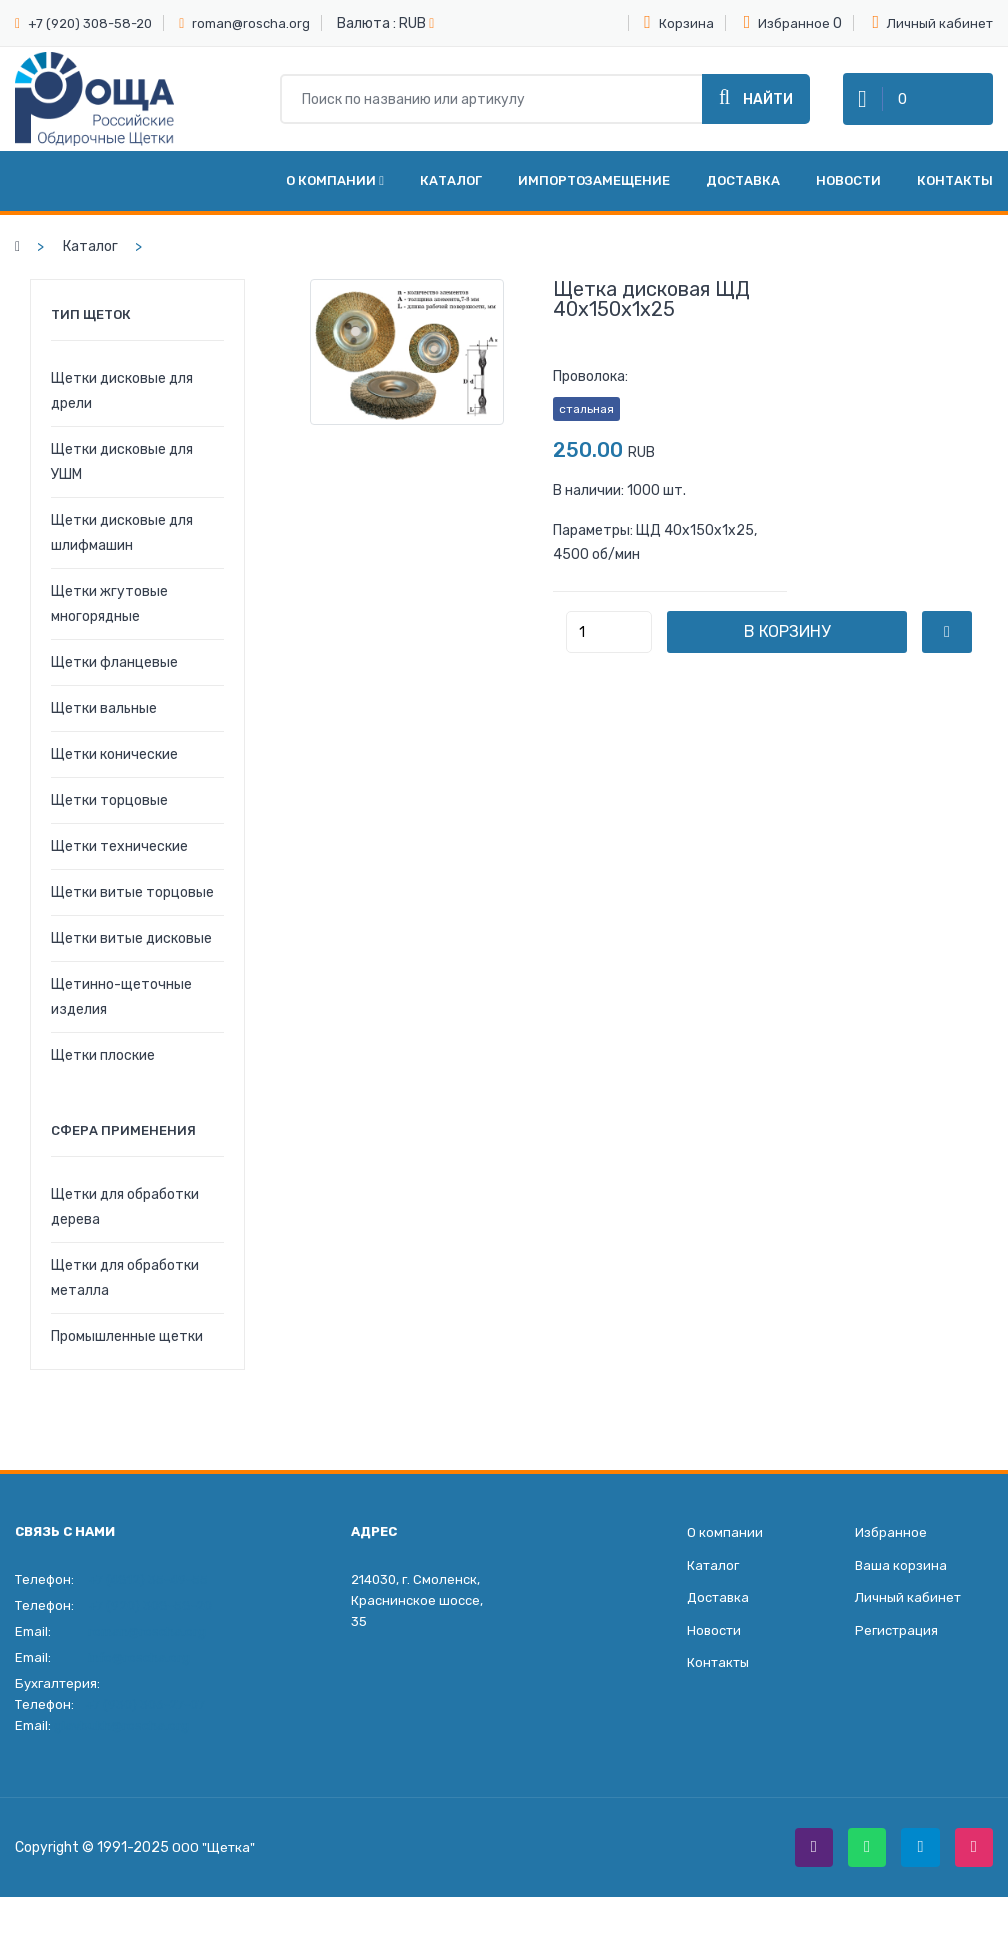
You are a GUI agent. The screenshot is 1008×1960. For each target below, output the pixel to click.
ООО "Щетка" (215, 1865)
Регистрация (896, 1651)
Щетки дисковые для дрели (122, 407)
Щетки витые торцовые (132, 908)
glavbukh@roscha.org (121, 1741)
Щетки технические (119, 862)
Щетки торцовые (109, 816)
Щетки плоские (103, 1071)
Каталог (451, 196)
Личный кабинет (932, 22)
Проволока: (590, 392)
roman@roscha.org (251, 23)
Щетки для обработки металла (125, 1294)
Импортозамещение (594, 196)
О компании (335, 196)
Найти (756, 105)
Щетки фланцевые (114, 678)
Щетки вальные (104, 724)
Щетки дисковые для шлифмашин (122, 549)
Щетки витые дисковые (131, 954)
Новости (848, 196)
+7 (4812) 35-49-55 (148, 1595)
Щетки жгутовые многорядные (109, 620)
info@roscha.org (139, 1673)
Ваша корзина (901, 1583)
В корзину (818, 647)
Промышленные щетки (127, 1352)
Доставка (743, 196)
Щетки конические (114, 770)
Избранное (787, 22)
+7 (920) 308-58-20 (90, 23)
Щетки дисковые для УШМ (122, 478)
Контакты (955, 196)
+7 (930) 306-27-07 (145, 1720)
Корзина (679, 22)
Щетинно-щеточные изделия (121, 1013)
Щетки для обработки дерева (125, 1223)
